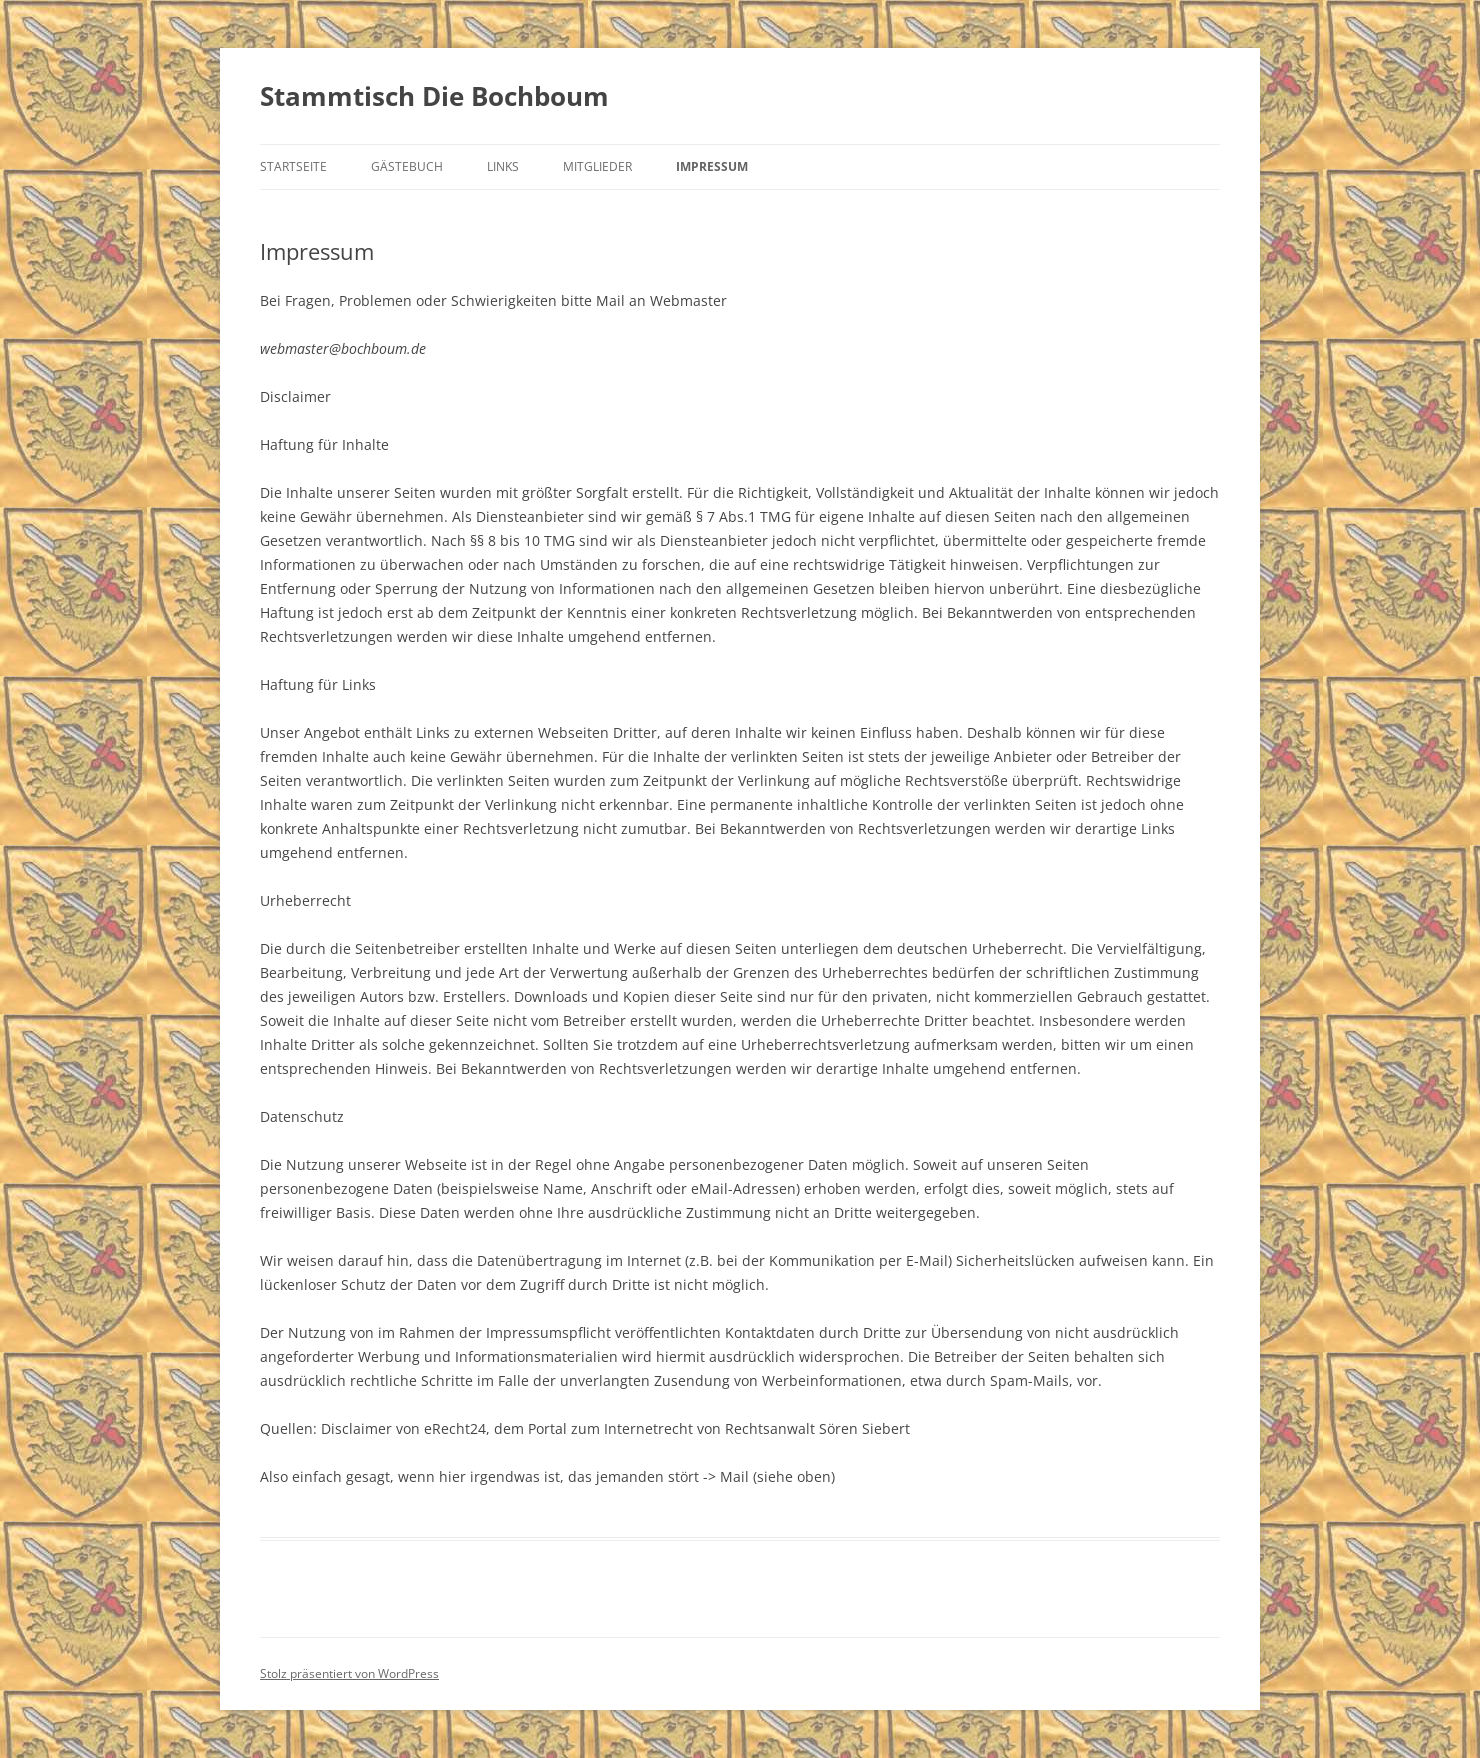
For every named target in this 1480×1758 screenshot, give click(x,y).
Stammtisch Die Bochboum (434, 96)
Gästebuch (407, 166)
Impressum (712, 166)
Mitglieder (597, 166)
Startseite (293, 166)
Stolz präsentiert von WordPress (349, 1673)
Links (503, 166)
